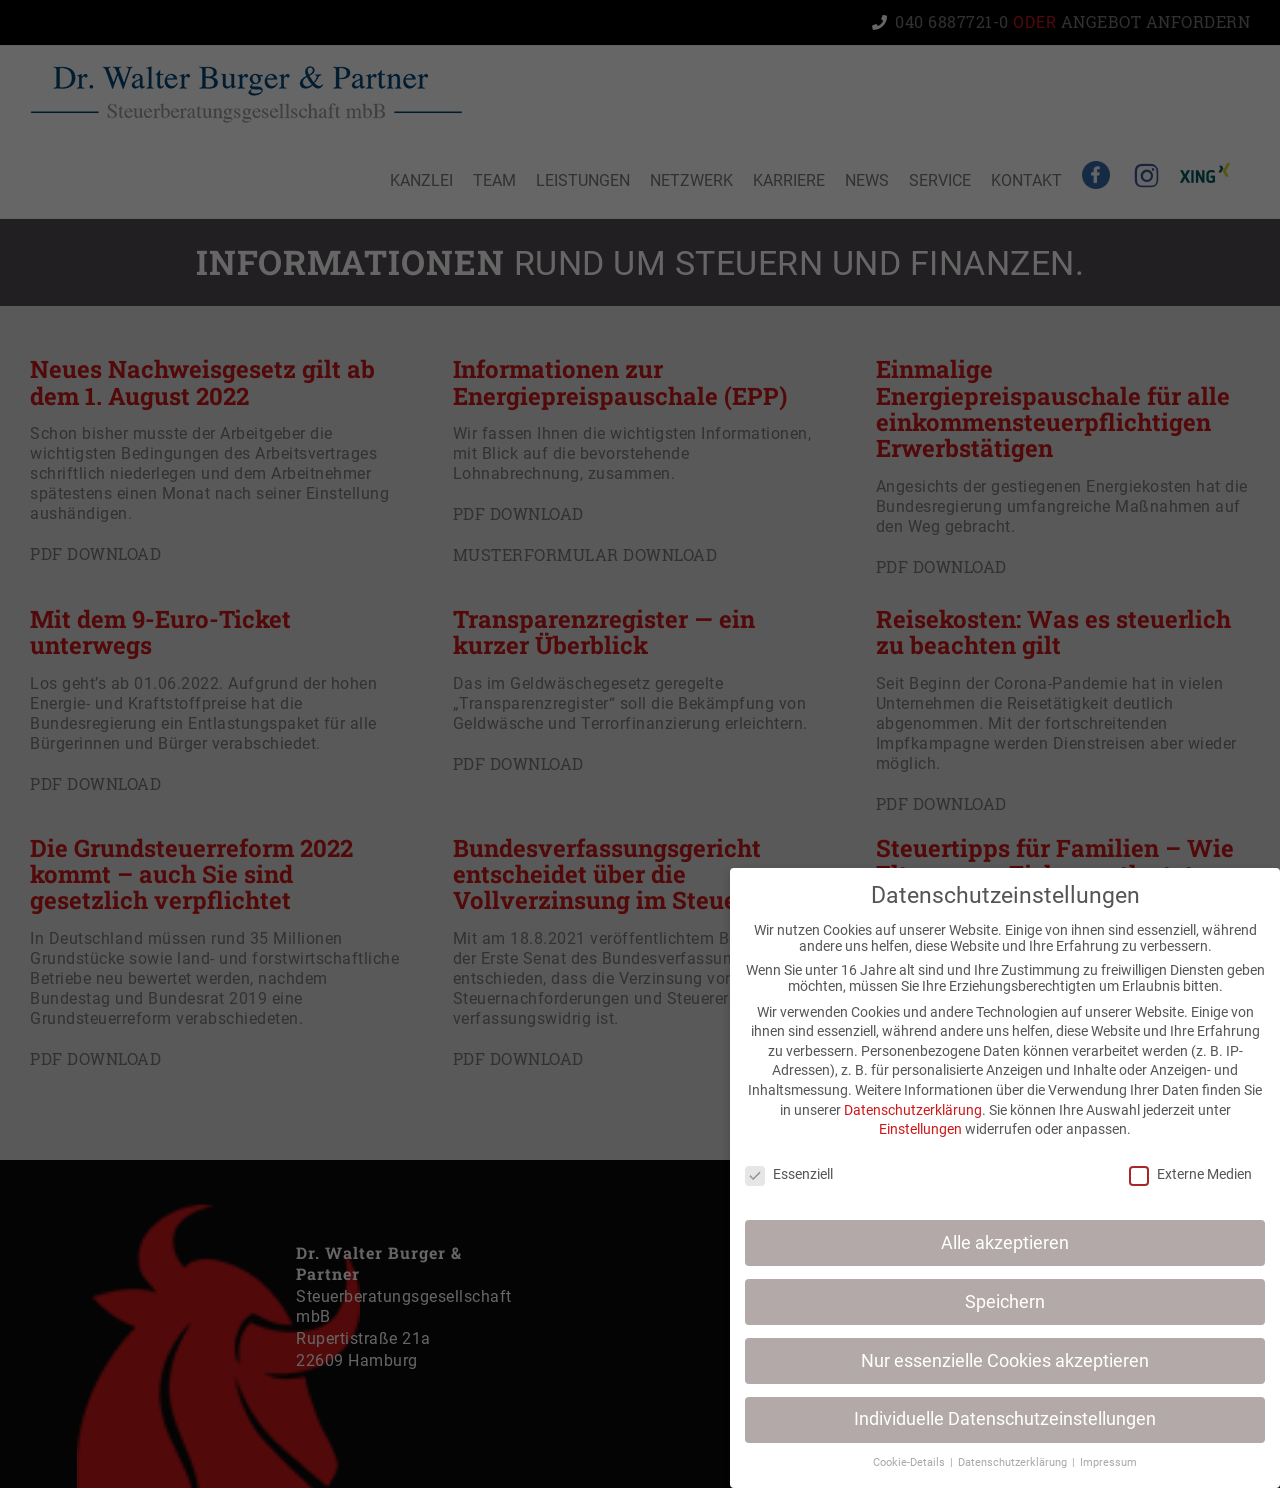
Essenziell (793, 1174)
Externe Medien (1194, 1174)
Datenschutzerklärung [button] (1018, 1462)
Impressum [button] (1112, 1462)
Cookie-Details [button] (914, 1462)
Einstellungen (924, 1129)
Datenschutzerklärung (917, 1110)
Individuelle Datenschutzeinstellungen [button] (1009, 1419)
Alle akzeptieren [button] (1009, 1243)
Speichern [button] (1009, 1302)
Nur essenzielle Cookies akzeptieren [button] (1009, 1361)
